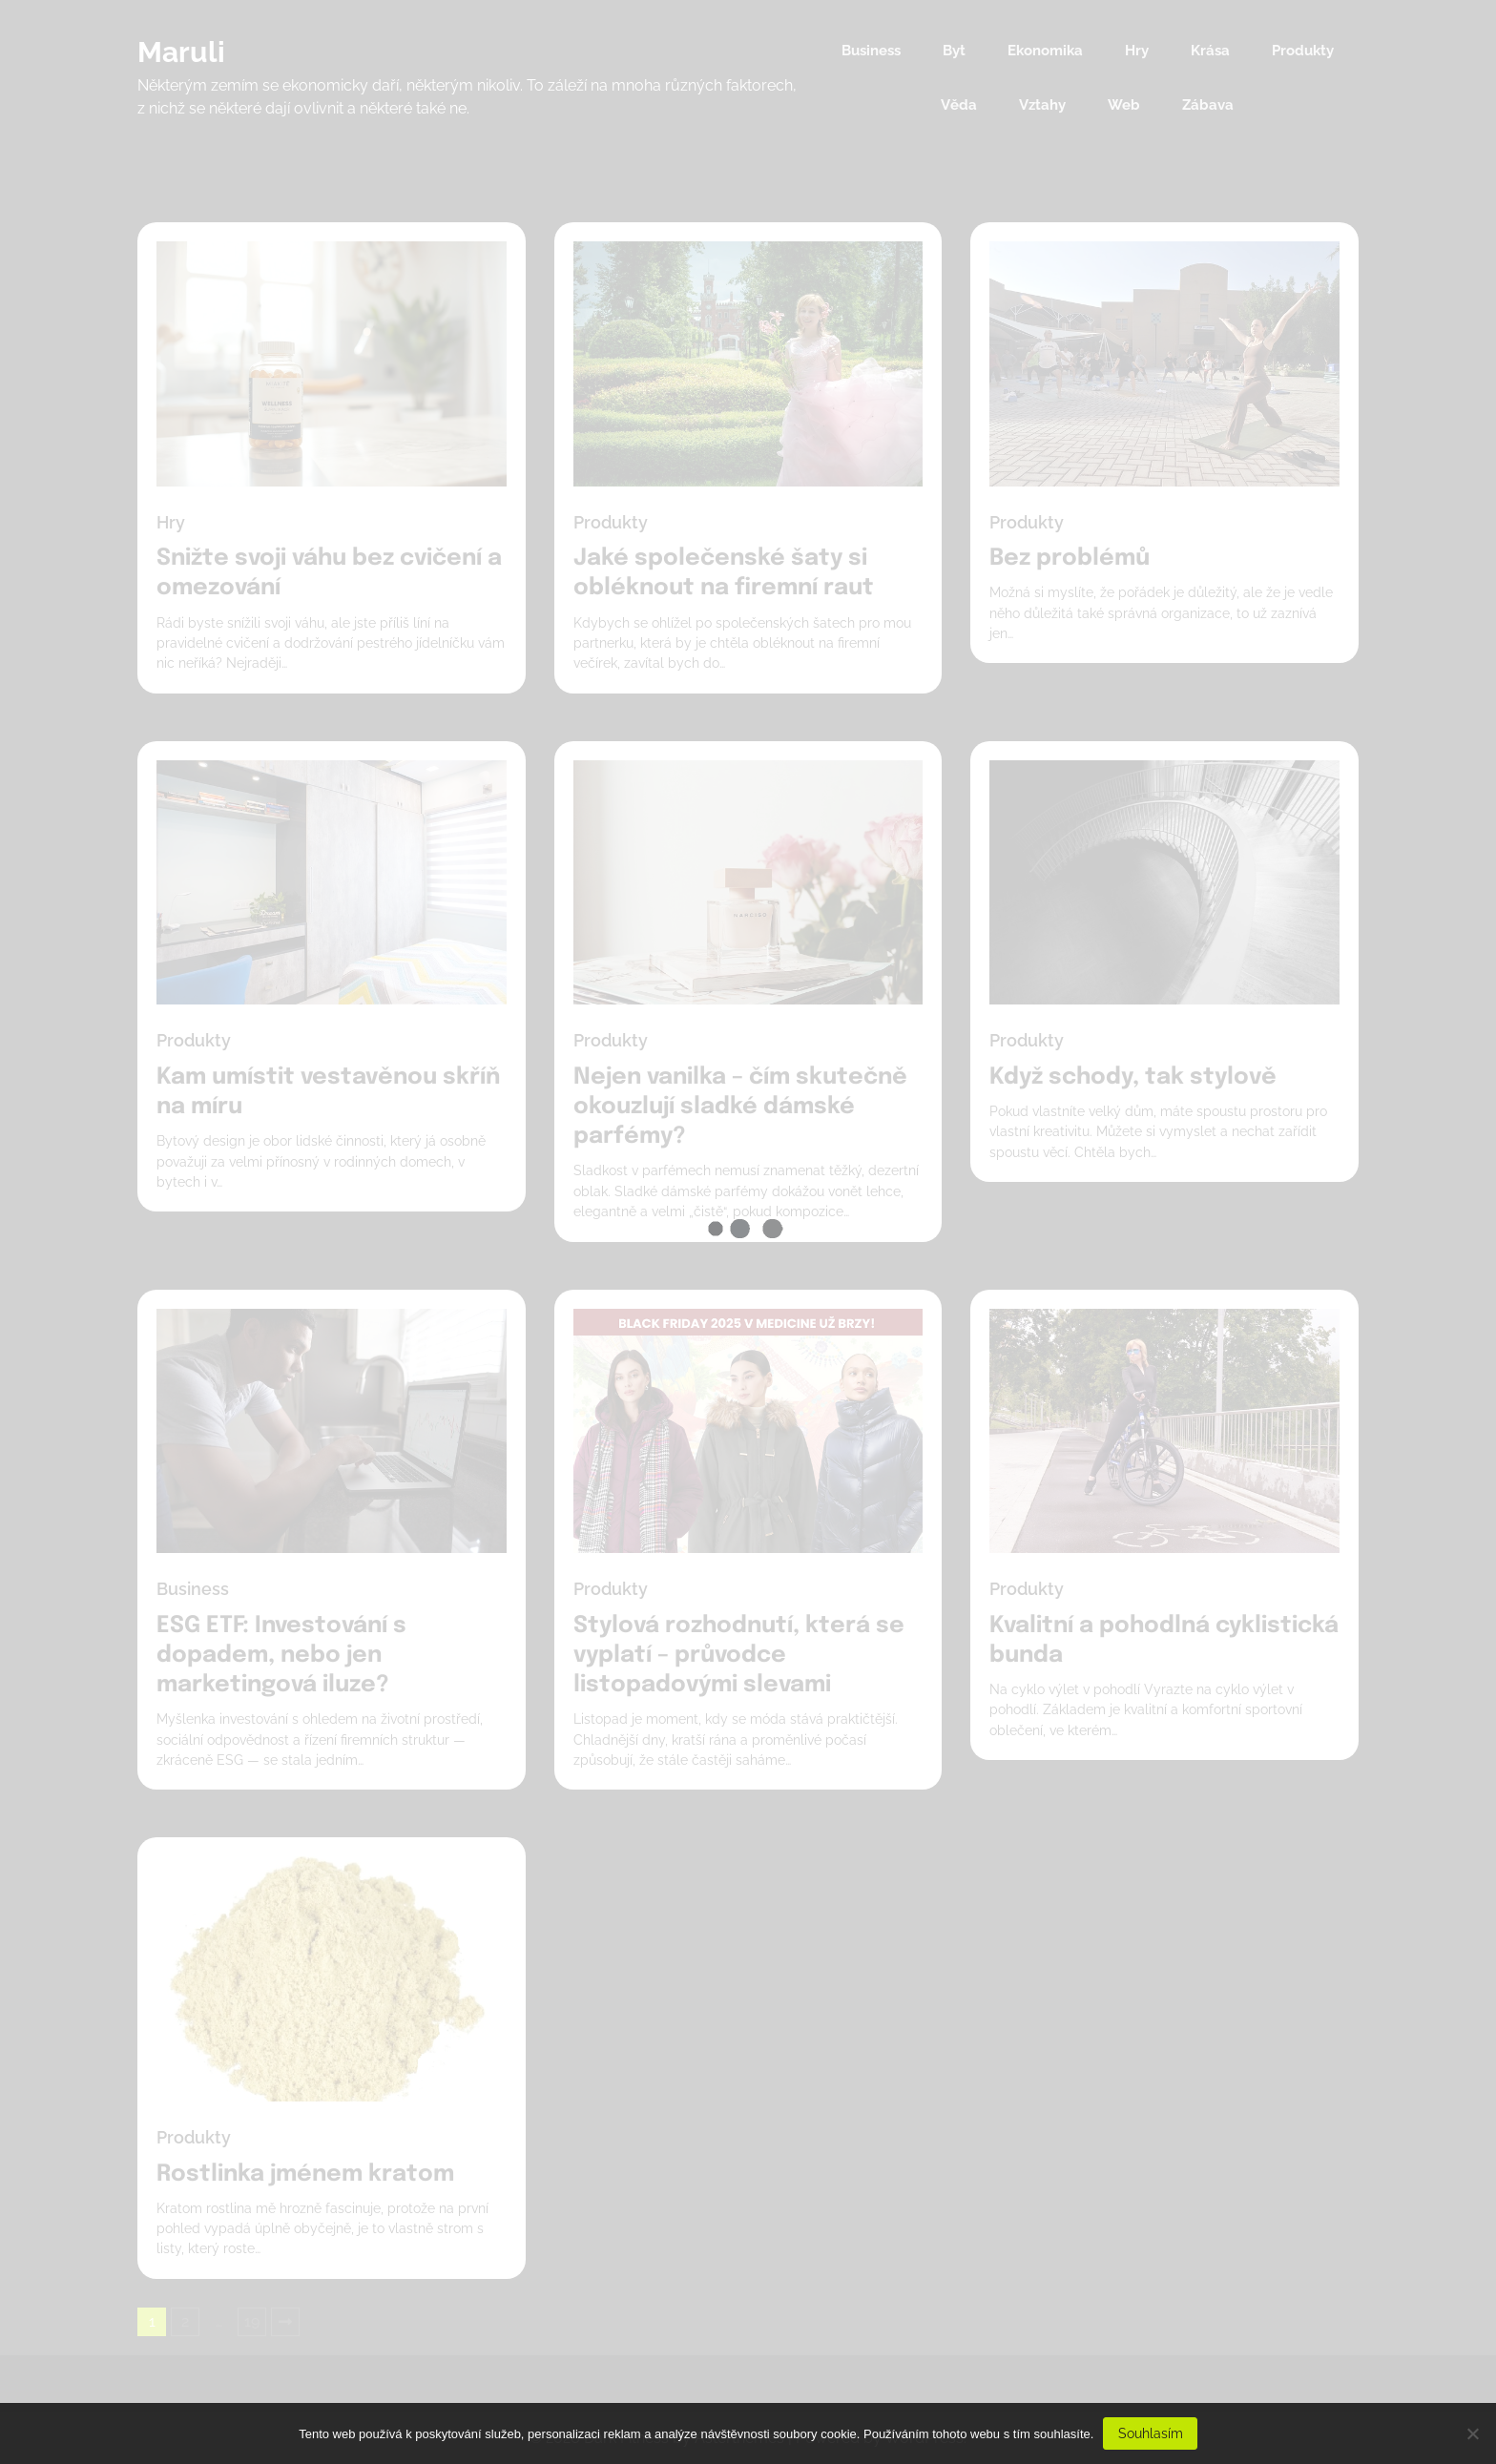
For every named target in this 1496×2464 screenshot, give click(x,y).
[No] (1472, 2433)
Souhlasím (1150, 2433)
